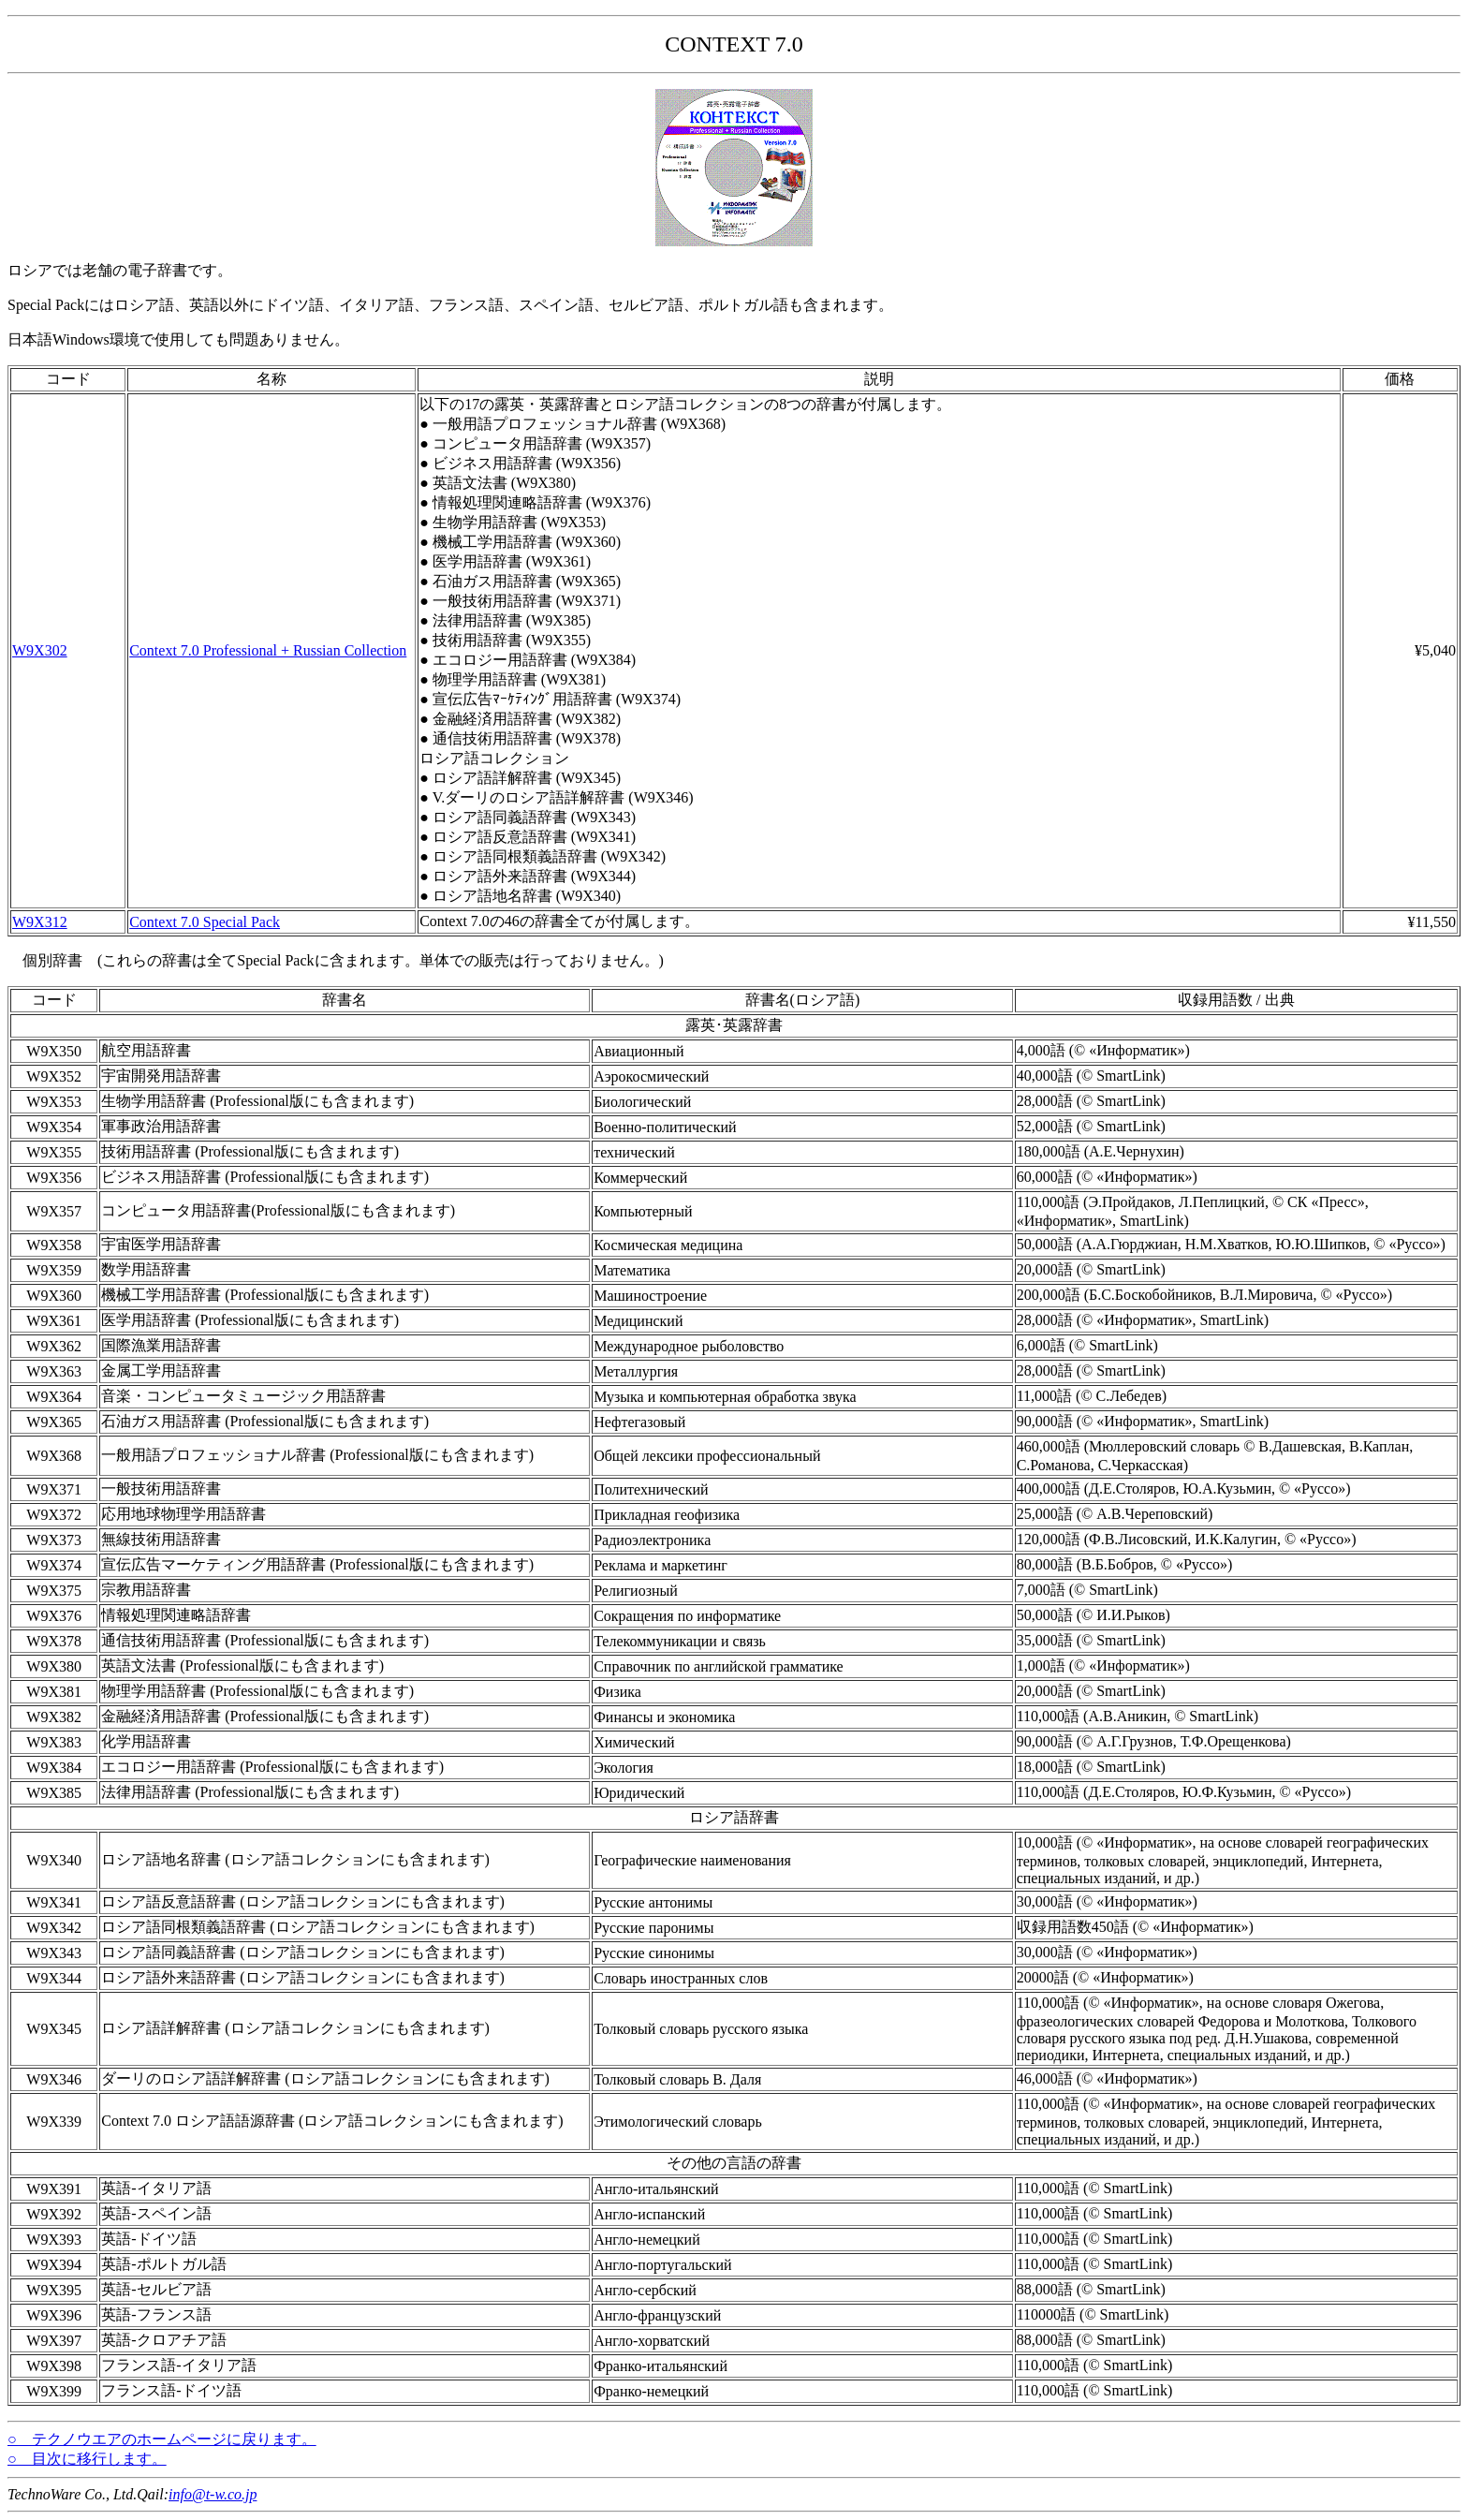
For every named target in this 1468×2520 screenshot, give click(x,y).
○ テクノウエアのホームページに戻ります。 (161, 2439)
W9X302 (39, 650)
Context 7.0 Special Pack (204, 922)
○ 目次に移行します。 (87, 2459)
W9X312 (39, 922)
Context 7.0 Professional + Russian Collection (267, 650)
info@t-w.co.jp (213, 2494)
